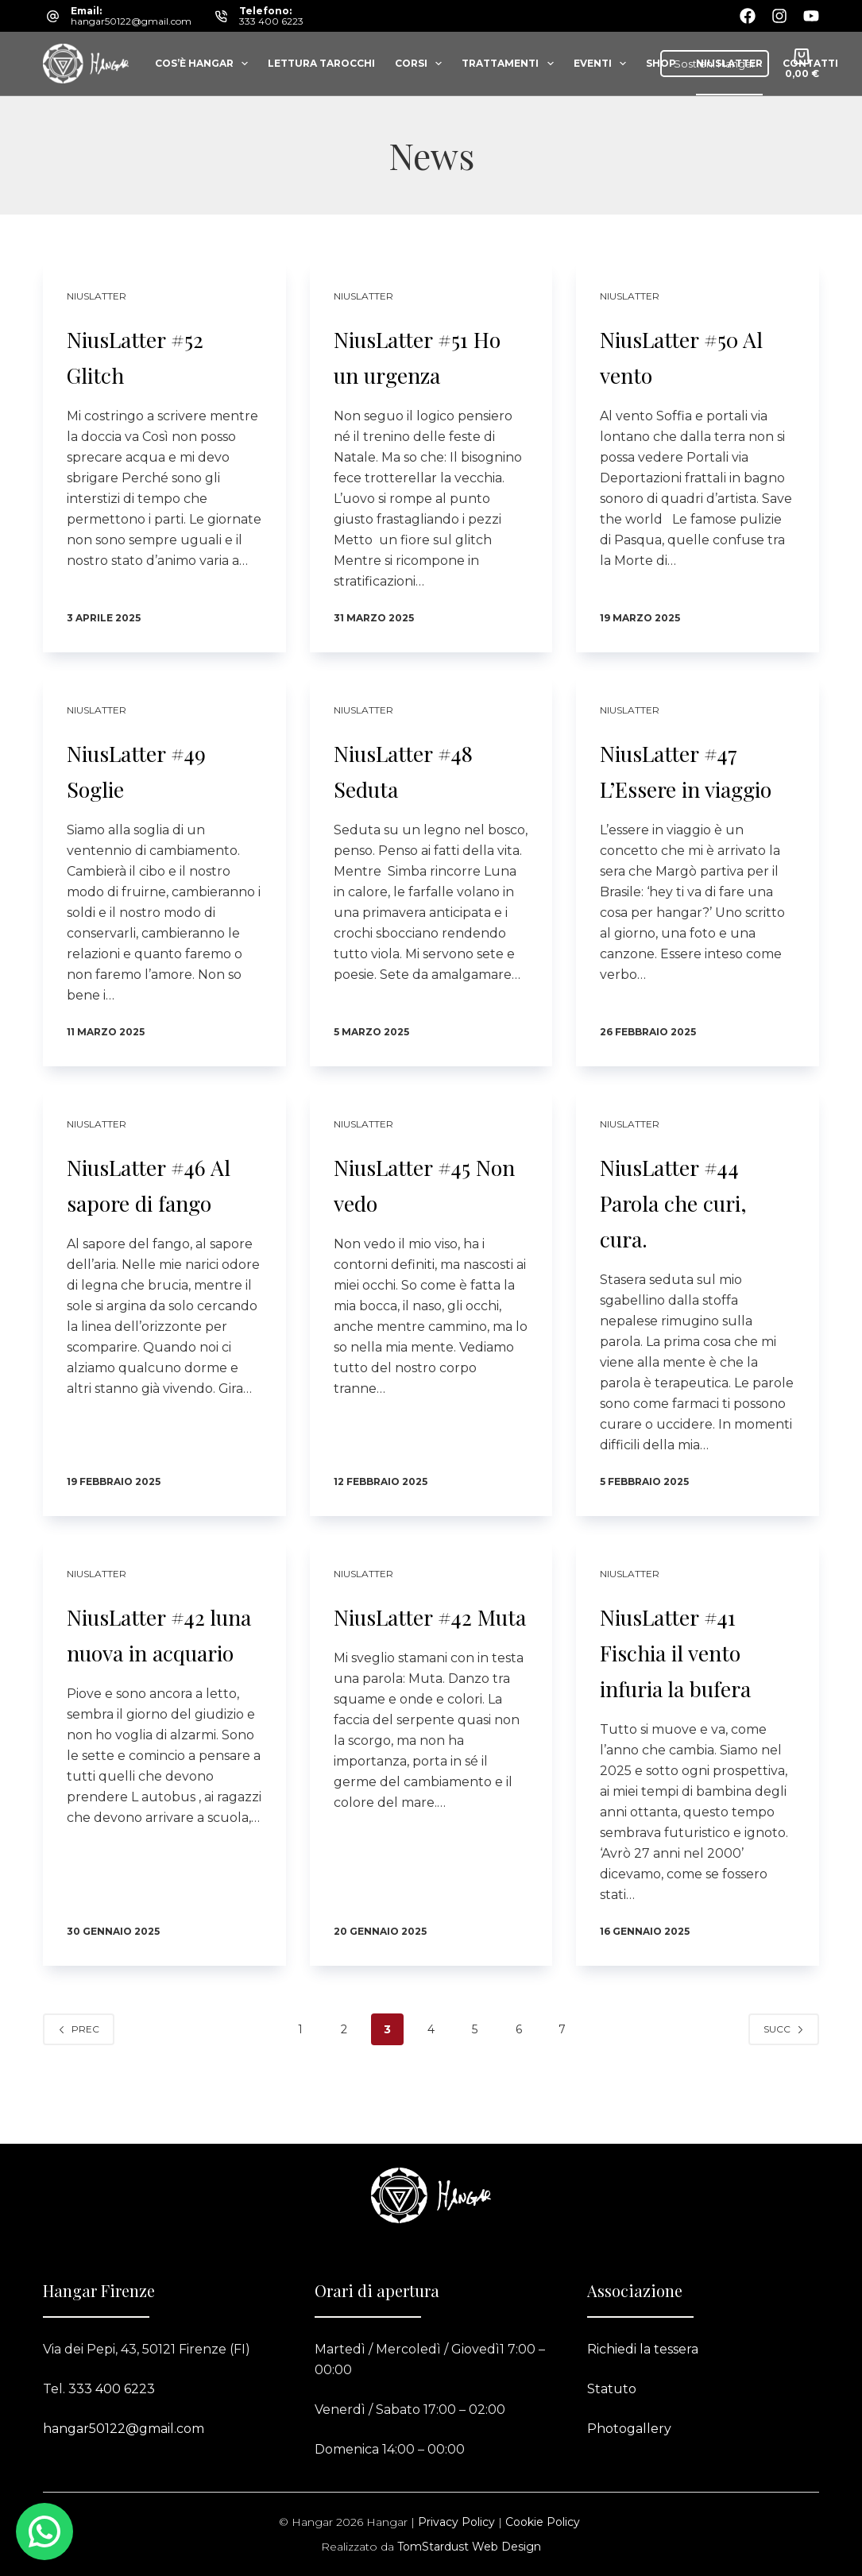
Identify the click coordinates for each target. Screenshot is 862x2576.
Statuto (611, 2388)
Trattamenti (510, 63)
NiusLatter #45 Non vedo (423, 1197)
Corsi (421, 63)
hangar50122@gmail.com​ (123, 2428)
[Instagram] (779, 16)
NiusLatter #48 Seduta (425, 768)
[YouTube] (811, 16)
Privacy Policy (456, 2522)
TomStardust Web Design (469, 2546)
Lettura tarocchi (321, 63)
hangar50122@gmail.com (131, 21)
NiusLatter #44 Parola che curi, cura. (697, 1215)
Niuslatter (729, 63)
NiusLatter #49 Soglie (157, 768)
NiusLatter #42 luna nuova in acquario (156, 1665)
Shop (661, 63)
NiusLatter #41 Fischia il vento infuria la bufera (693, 1683)
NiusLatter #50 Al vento (691, 354)
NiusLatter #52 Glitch (156, 354)
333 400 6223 (271, 21)
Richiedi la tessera (642, 2349)
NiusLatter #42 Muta (423, 1647)
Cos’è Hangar (204, 63)
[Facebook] (748, 16)
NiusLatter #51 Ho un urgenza (426, 354)
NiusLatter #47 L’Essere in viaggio (689, 786)
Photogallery (629, 2428)
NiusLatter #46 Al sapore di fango (157, 1215)
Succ (783, 2080)
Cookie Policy (542, 2522)
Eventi (603, 63)
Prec (78, 2080)
